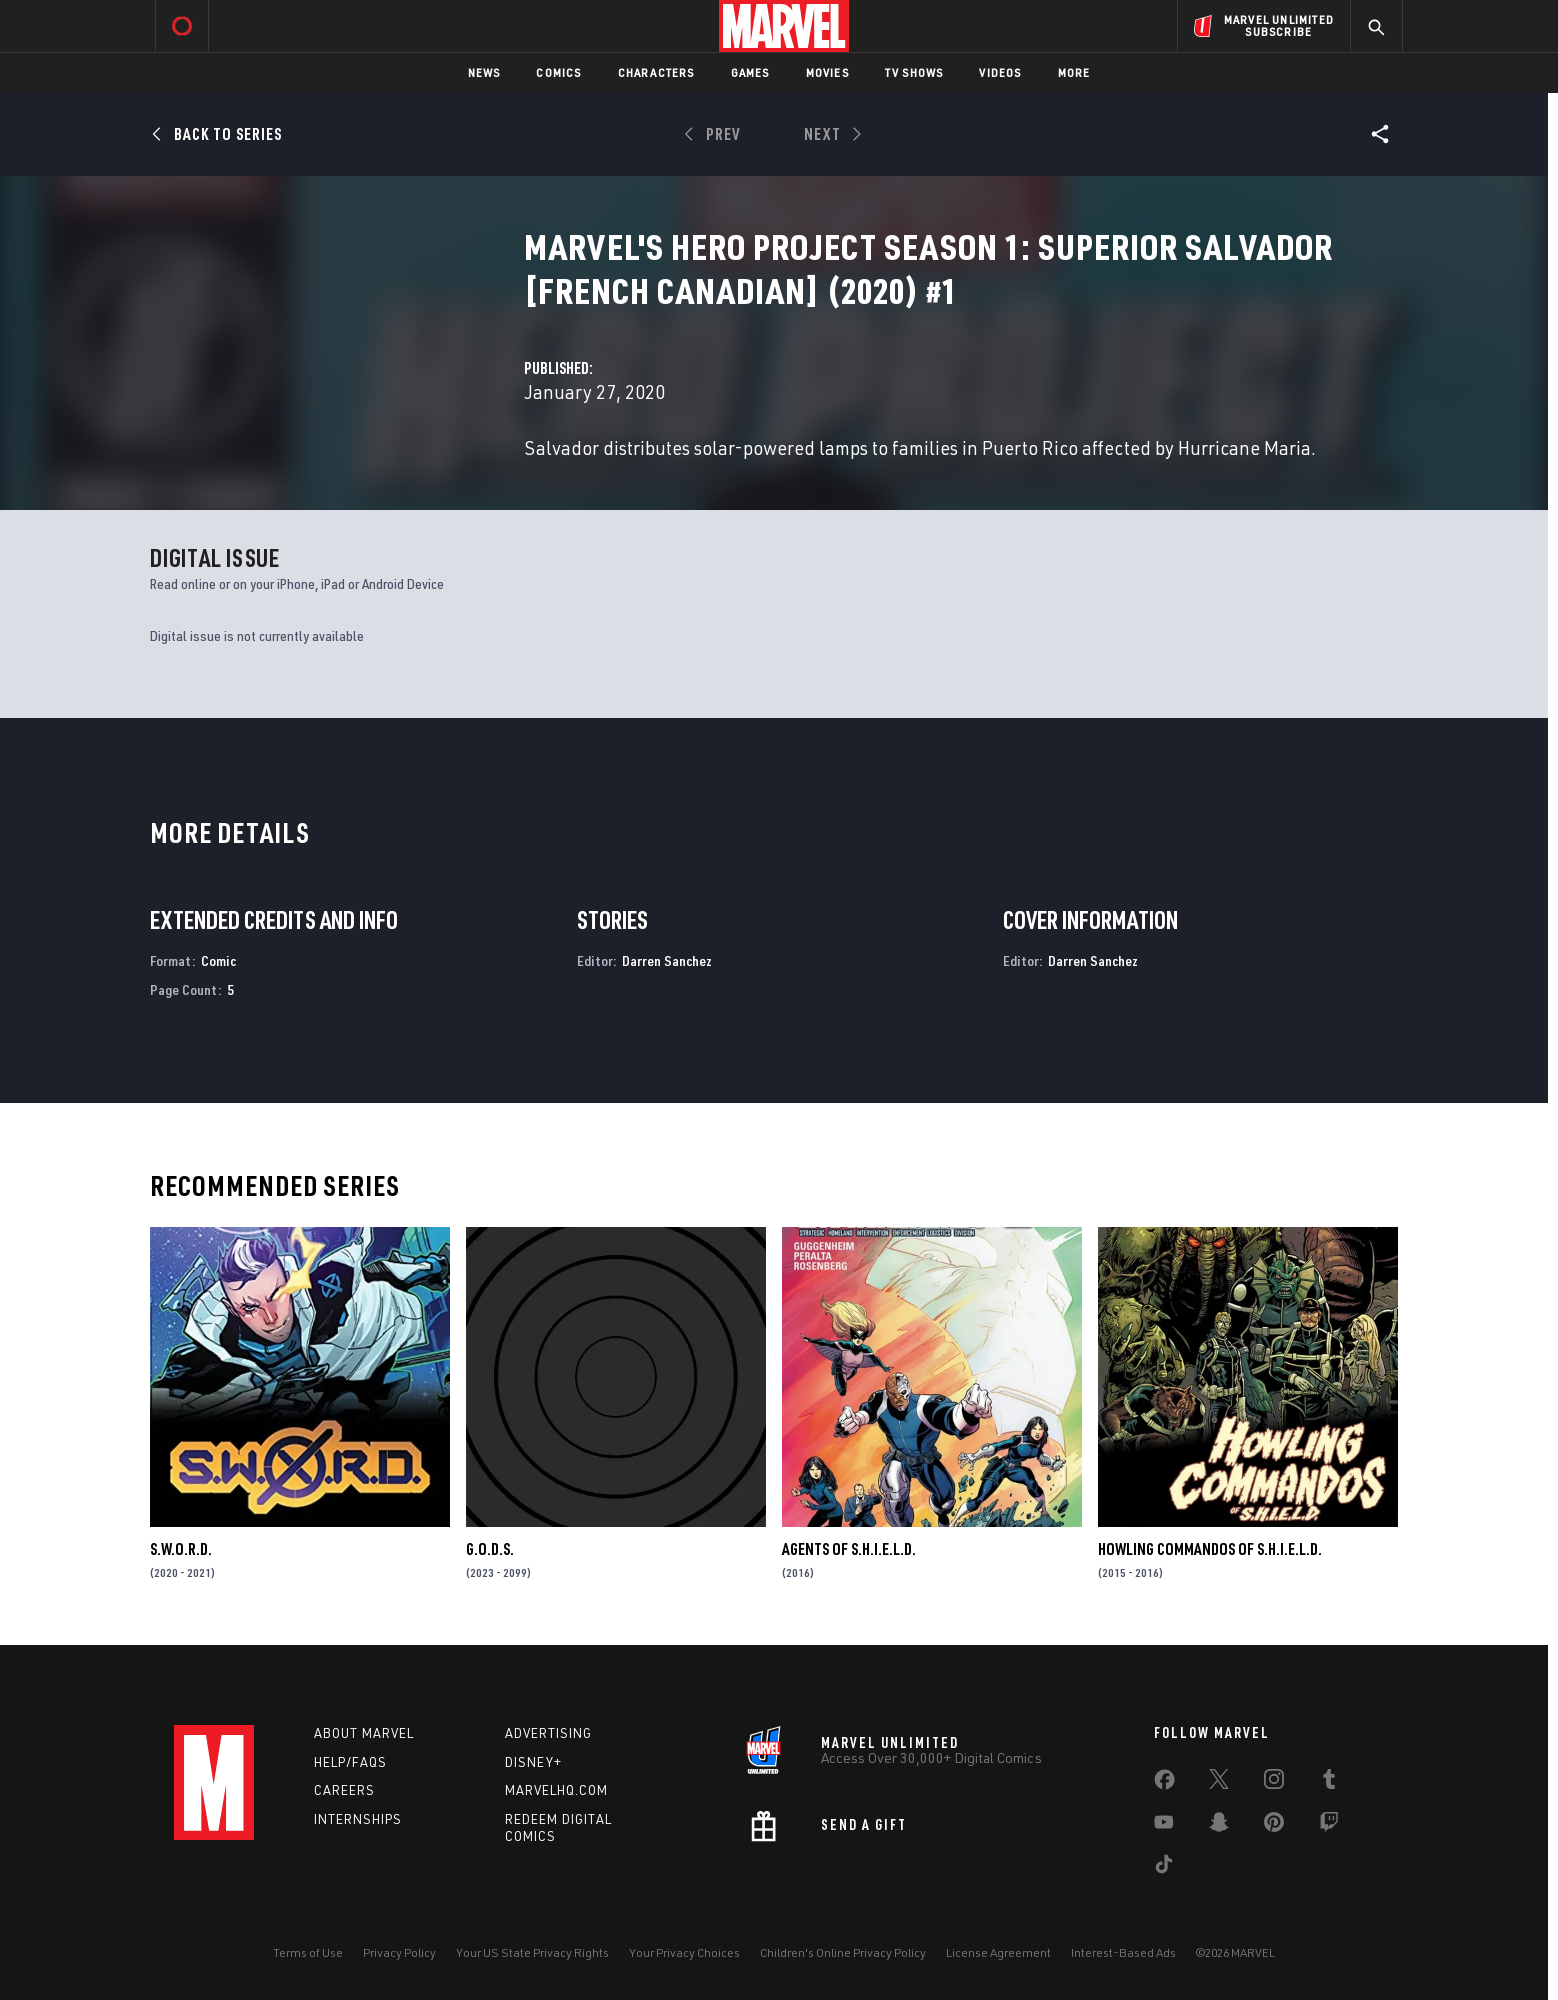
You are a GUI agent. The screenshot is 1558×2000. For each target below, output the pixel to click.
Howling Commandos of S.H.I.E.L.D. (1210, 1549)
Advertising (548, 1733)
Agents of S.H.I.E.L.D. (849, 1549)
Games (750, 72)
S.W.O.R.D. (181, 1549)
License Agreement (998, 1952)
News (484, 72)
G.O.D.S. (490, 1549)
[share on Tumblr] (1329, 1783)
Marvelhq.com (556, 1790)
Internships (358, 1819)
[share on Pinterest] (1274, 1826)
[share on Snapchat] (1219, 1826)
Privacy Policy (399, 1952)
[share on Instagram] (1274, 1783)
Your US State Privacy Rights (532, 1952)
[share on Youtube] (1164, 1826)
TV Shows (914, 72)
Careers (344, 1790)
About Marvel (364, 1733)
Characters (656, 72)
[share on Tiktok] (1164, 1868)
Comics (558, 72)
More (1074, 72)
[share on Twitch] (1329, 1826)
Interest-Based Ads (1123, 1952)
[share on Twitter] (1219, 1783)
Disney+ (533, 1762)
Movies (827, 72)
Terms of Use (308, 1952)
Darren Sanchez (667, 960)
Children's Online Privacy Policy (843, 1952)
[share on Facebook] (1164, 1784)
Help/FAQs (350, 1762)
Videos (1000, 72)
